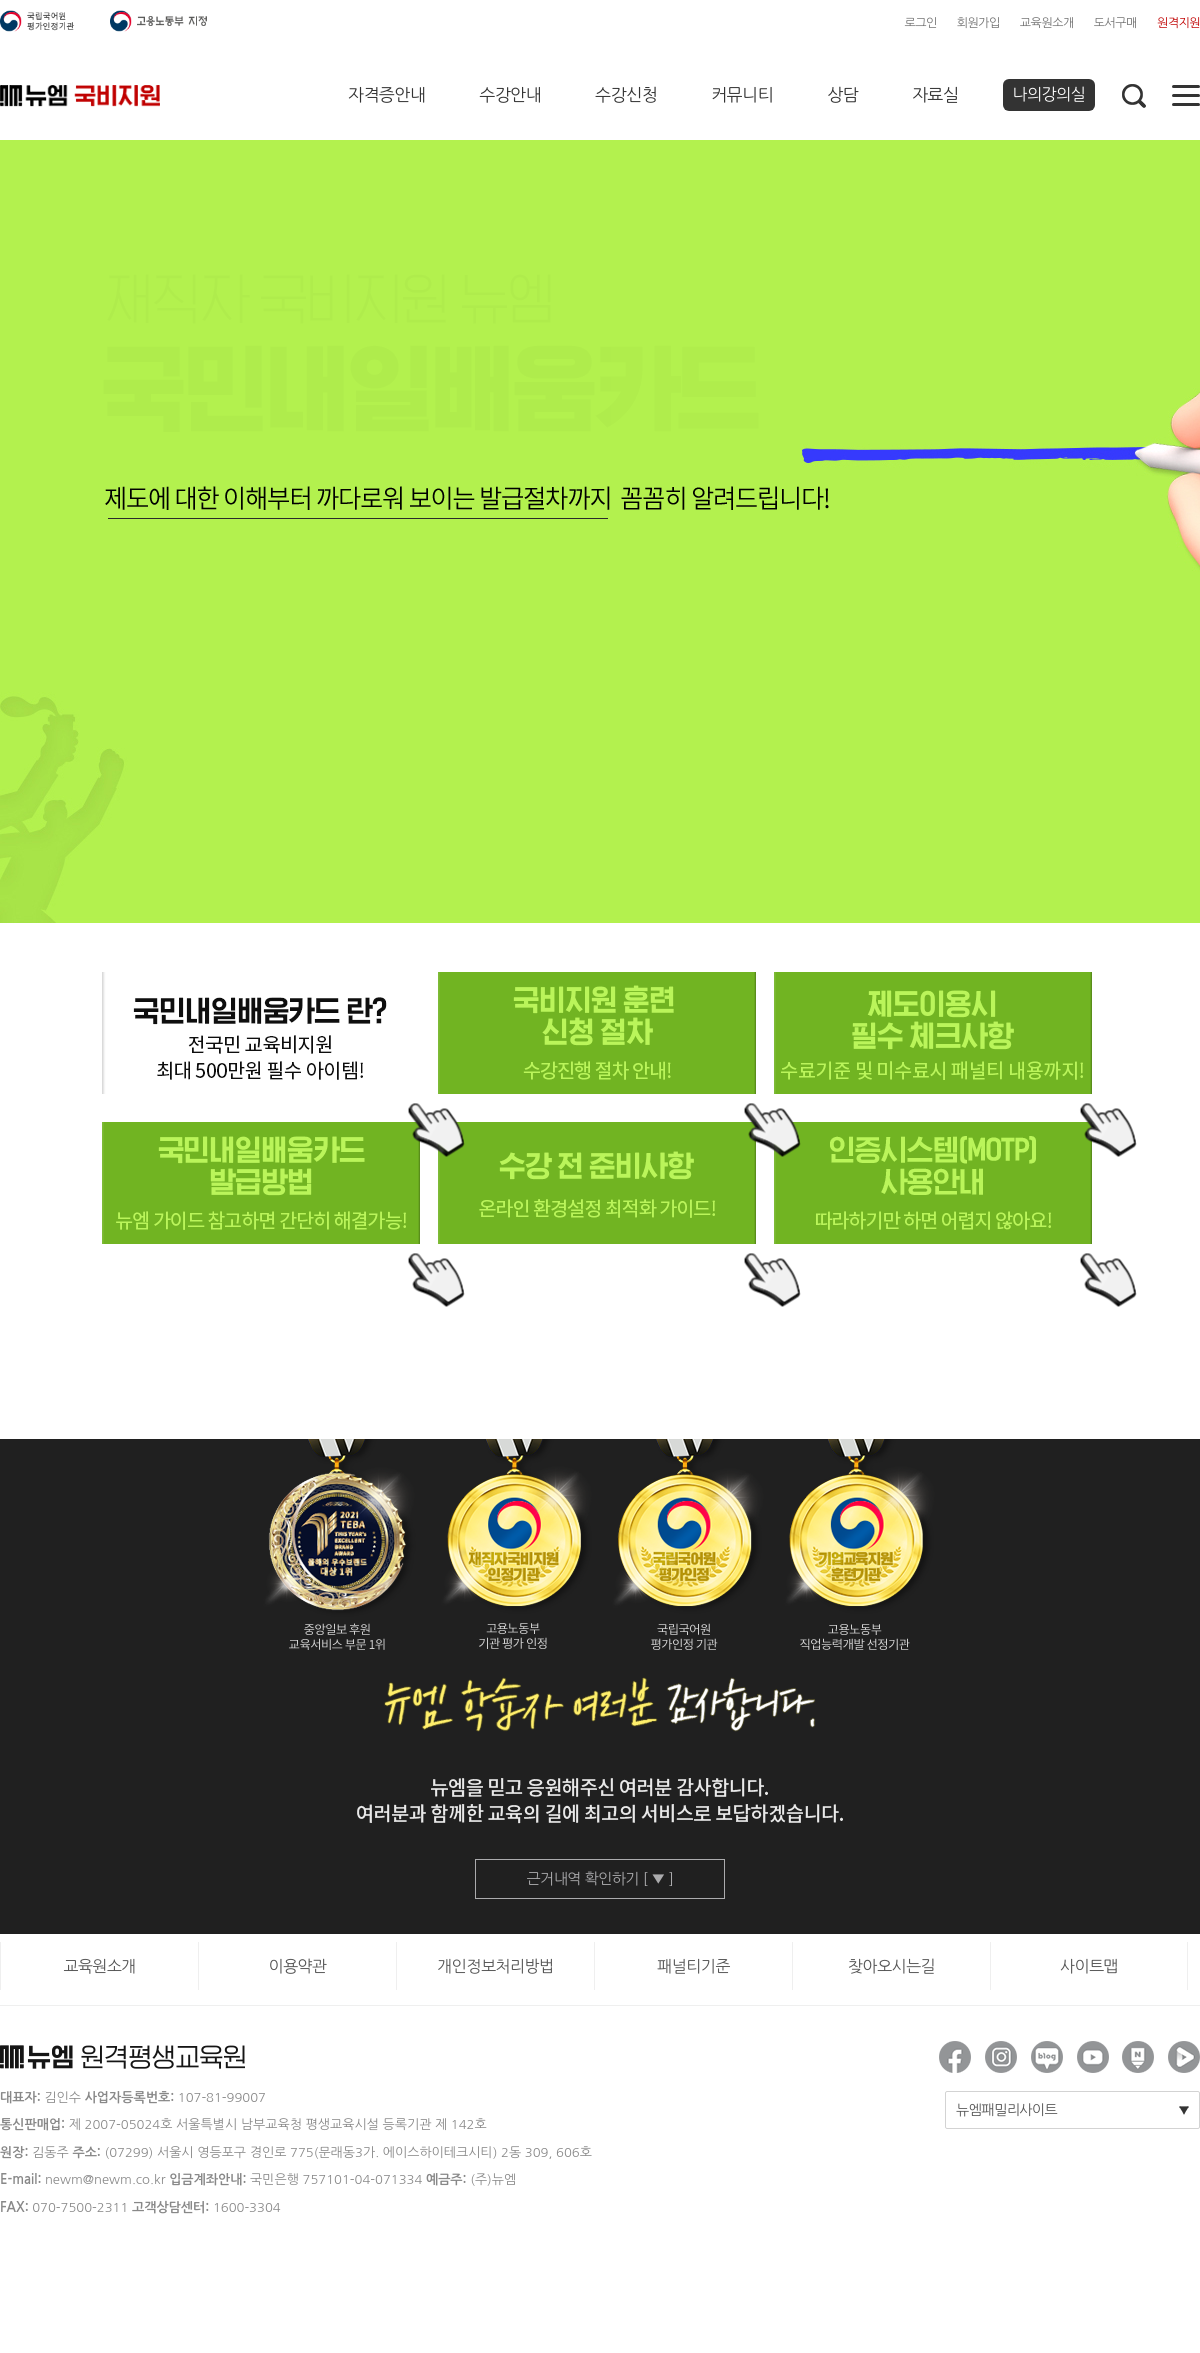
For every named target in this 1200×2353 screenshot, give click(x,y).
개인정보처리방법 (495, 1966)
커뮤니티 (742, 94)
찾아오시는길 (891, 1966)
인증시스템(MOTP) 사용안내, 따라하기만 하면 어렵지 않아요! (932, 1183)
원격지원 (1178, 23)
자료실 (935, 94)
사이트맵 (1089, 1966)
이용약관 (297, 1966)
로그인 (920, 23)
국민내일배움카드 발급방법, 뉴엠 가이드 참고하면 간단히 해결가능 (260, 1183)
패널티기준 (693, 1966)
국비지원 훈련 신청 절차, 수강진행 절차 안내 (596, 1033)
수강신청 (626, 94)
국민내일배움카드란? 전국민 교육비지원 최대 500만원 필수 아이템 (260, 1033)
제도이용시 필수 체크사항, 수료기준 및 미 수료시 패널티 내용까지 (932, 1033)
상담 (842, 94)
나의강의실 (1049, 94)
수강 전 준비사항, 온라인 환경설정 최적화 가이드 (596, 1183)
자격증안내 (386, 94)
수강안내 (510, 94)
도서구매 (1115, 23)
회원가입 (978, 23)
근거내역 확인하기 (599, 1878)
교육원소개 (1047, 23)
